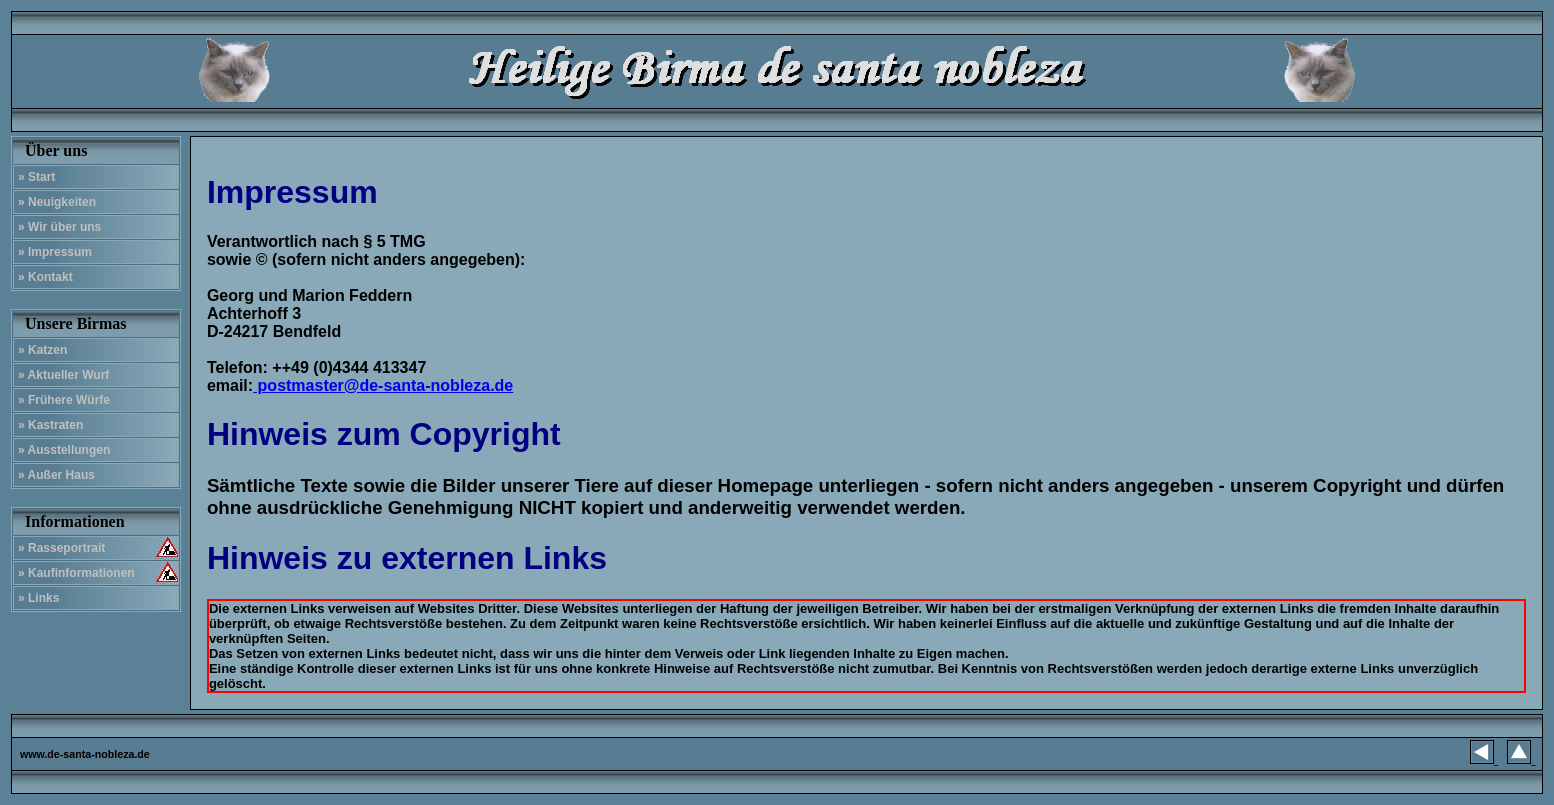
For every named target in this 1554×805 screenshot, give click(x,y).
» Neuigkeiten (57, 202)
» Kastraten (50, 425)
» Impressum (55, 252)
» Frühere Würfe (64, 400)
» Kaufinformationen (76, 573)
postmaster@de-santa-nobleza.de (383, 385)
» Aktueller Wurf (63, 375)
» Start (36, 177)
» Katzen (42, 350)
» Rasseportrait (61, 548)
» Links (38, 598)
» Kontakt (45, 277)
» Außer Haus (56, 475)
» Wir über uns (59, 227)
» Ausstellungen (64, 450)
